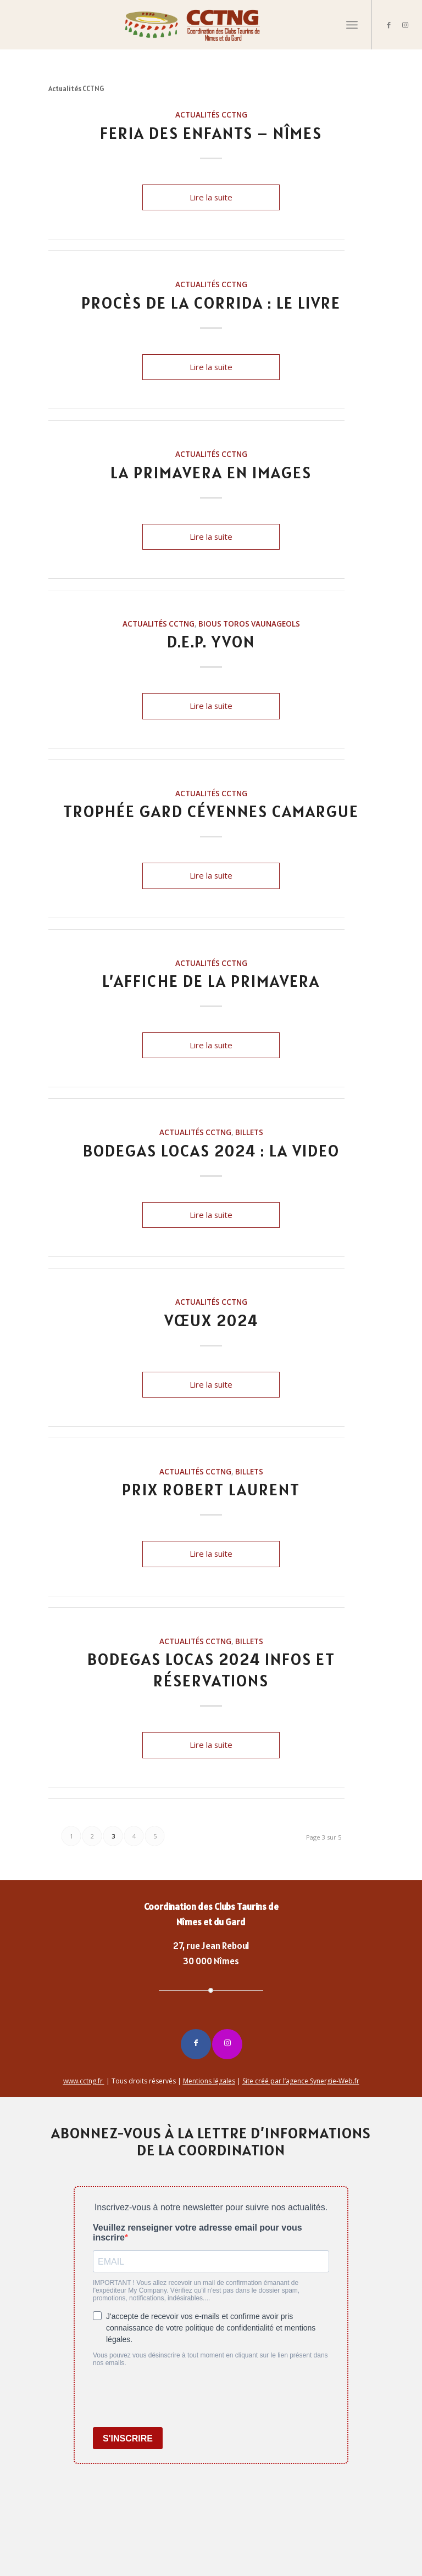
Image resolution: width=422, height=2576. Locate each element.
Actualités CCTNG (211, 115)
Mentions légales (209, 2081)
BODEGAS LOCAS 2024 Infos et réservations (211, 1670)
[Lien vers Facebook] (389, 24)
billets (249, 1132)
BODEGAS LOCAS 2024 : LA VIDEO (211, 1150)
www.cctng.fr (83, 2081)
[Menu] (352, 25)
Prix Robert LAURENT (211, 1489)
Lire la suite (211, 197)
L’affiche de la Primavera (211, 980)
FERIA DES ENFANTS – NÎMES (211, 132)
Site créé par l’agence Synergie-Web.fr (300, 2081)
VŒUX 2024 (211, 1320)
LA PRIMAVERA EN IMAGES (211, 472)
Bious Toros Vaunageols (249, 624)
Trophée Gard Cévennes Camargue (211, 811)
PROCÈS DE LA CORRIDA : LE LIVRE (211, 302)
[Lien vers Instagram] (405, 24)
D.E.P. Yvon (211, 641)
